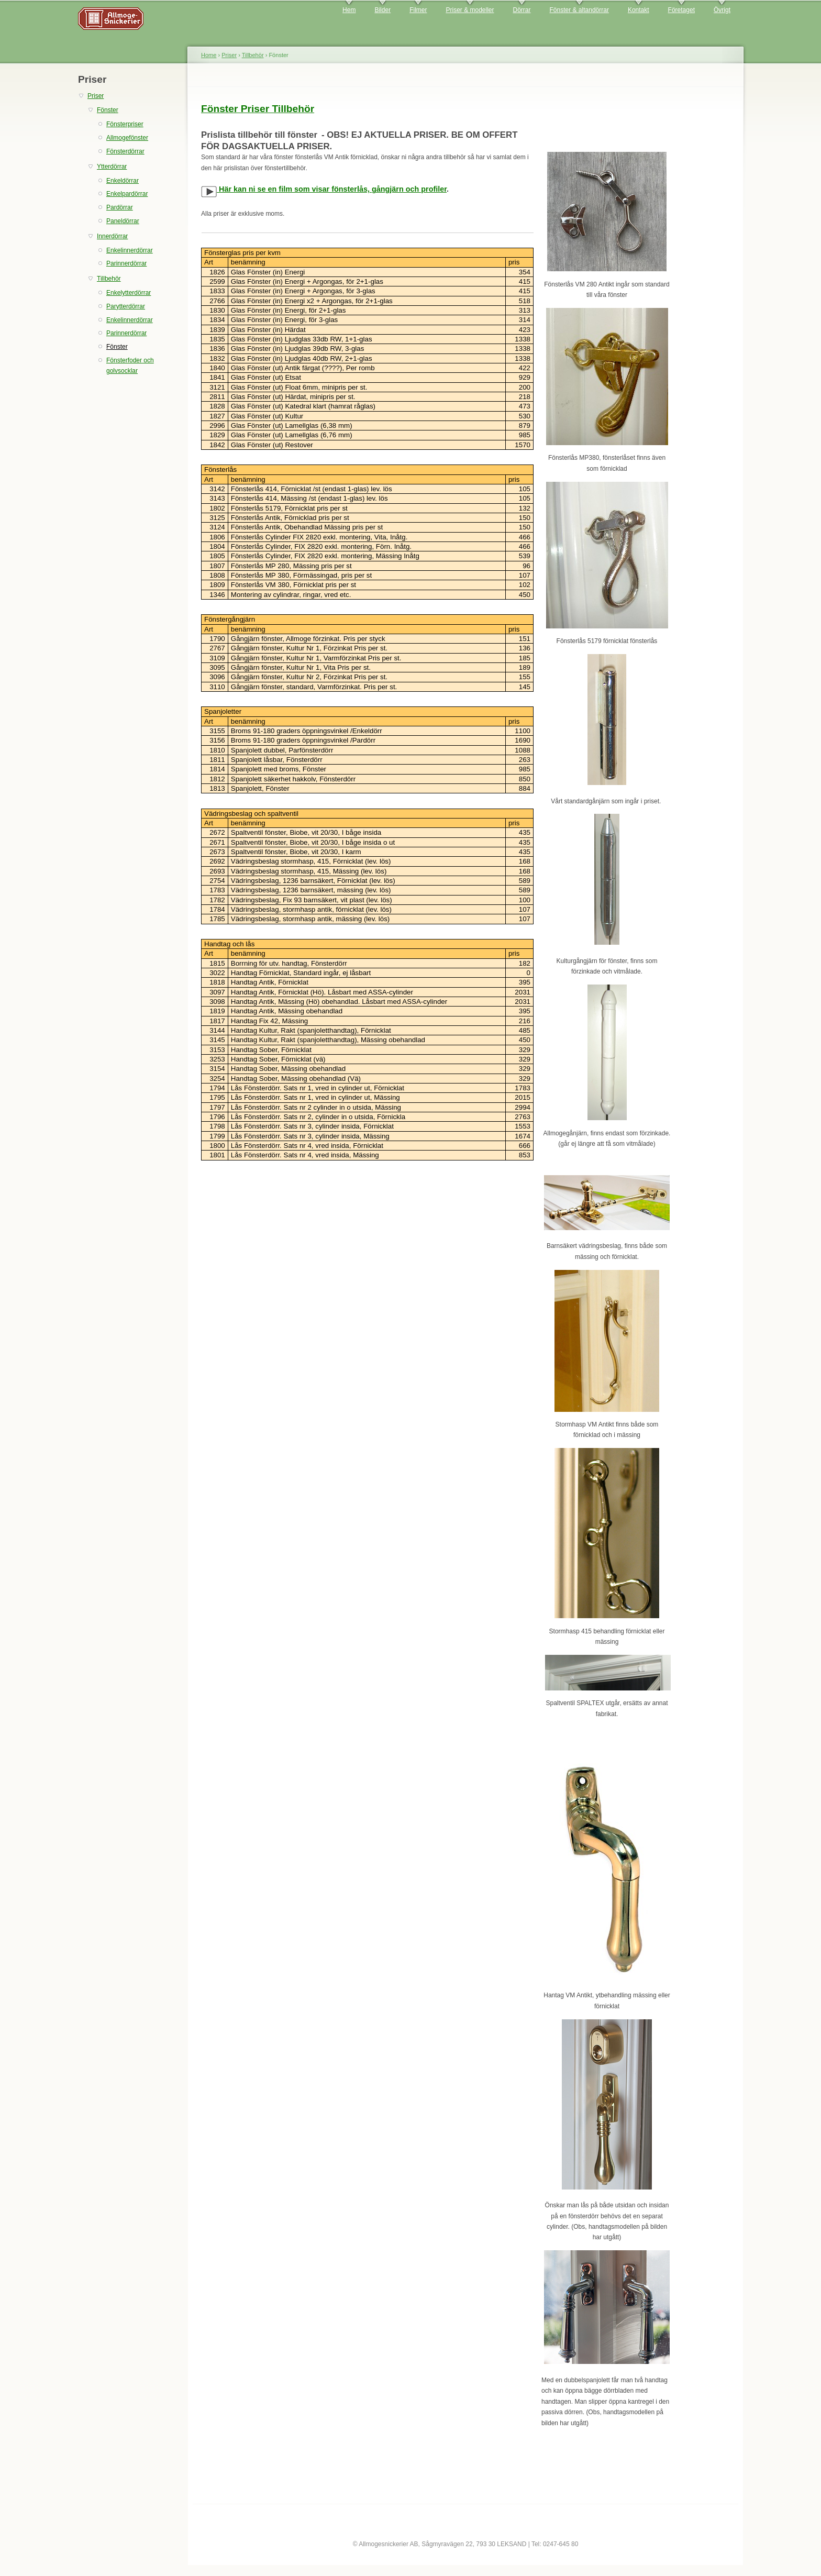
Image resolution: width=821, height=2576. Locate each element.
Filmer (418, 10)
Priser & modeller (470, 10)
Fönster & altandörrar (579, 10)
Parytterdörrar (125, 306)
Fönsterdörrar (125, 151)
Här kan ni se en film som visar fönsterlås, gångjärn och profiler (324, 189)
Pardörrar (119, 207)
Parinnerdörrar (126, 263)
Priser (95, 95)
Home (208, 55)
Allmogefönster (127, 137)
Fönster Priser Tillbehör (257, 108)
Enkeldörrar (122, 180)
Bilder (382, 10)
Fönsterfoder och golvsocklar (130, 365)
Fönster (107, 110)
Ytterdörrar (112, 166)
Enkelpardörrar (127, 193)
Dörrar (522, 10)
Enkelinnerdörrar (129, 250)
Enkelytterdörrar (128, 292)
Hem (349, 10)
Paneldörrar (122, 221)
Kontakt (638, 10)
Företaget (681, 10)
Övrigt (722, 10)
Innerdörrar (112, 236)
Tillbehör (109, 278)
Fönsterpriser (124, 124)
